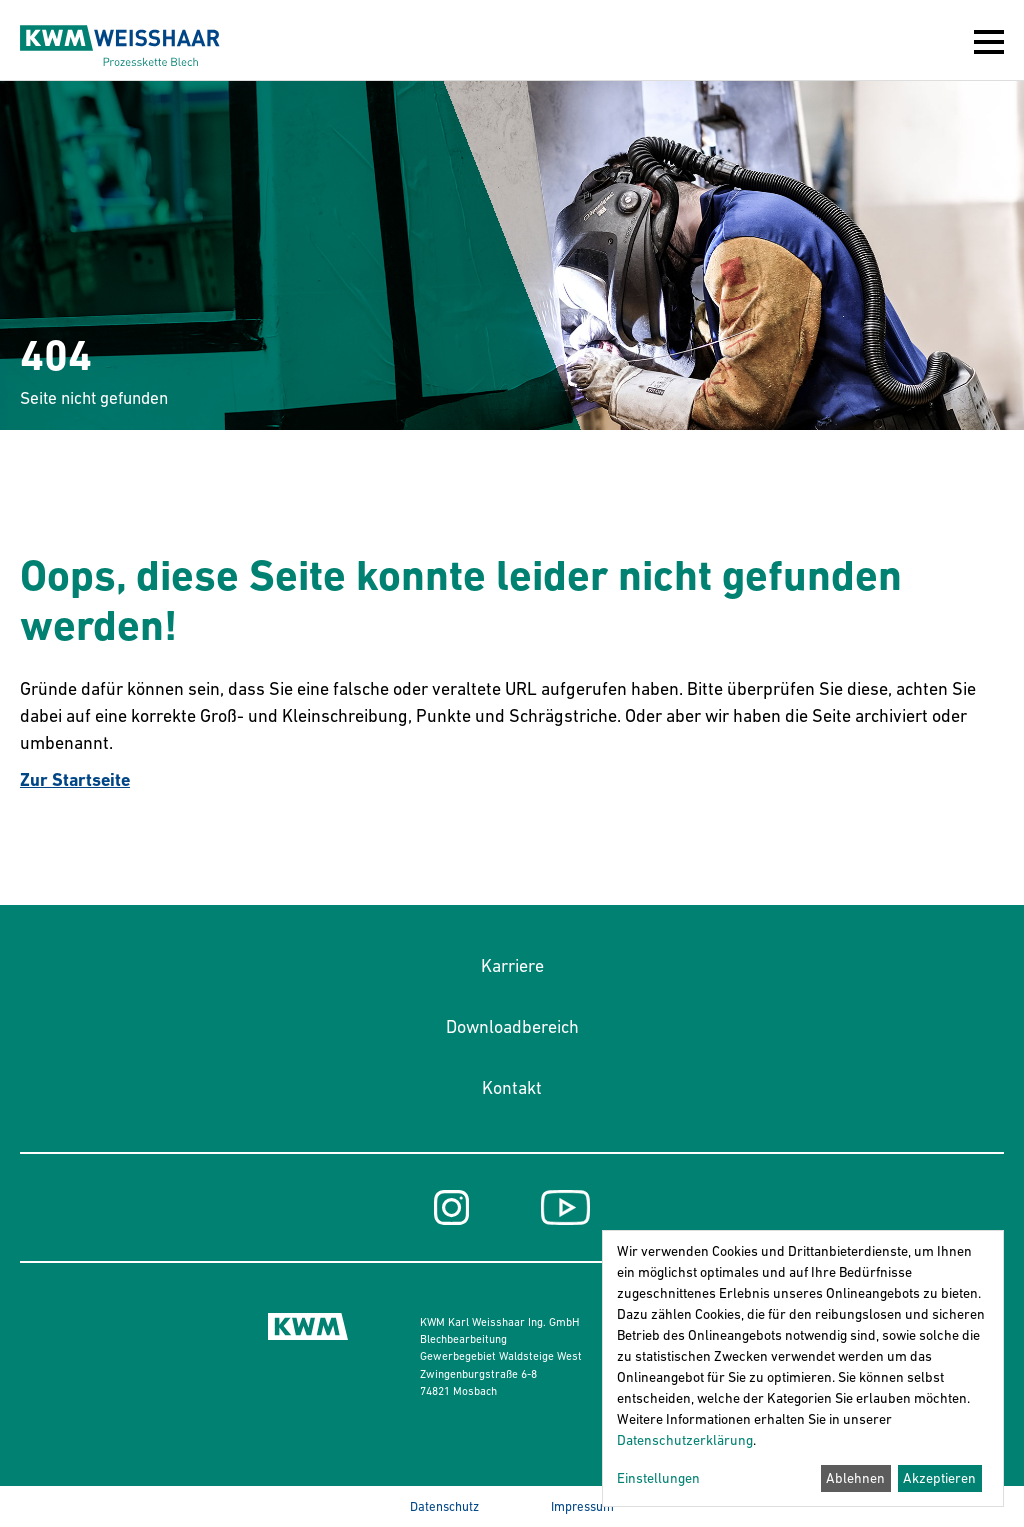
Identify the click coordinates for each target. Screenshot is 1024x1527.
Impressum (582, 1506)
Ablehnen (855, 1478)
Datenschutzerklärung (685, 1440)
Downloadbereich (512, 1027)
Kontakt (512, 1088)
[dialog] (803, 1368)
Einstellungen (658, 1478)
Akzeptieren (939, 1478)
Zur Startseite (75, 779)
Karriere (512, 966)
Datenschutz (444, 1506)
